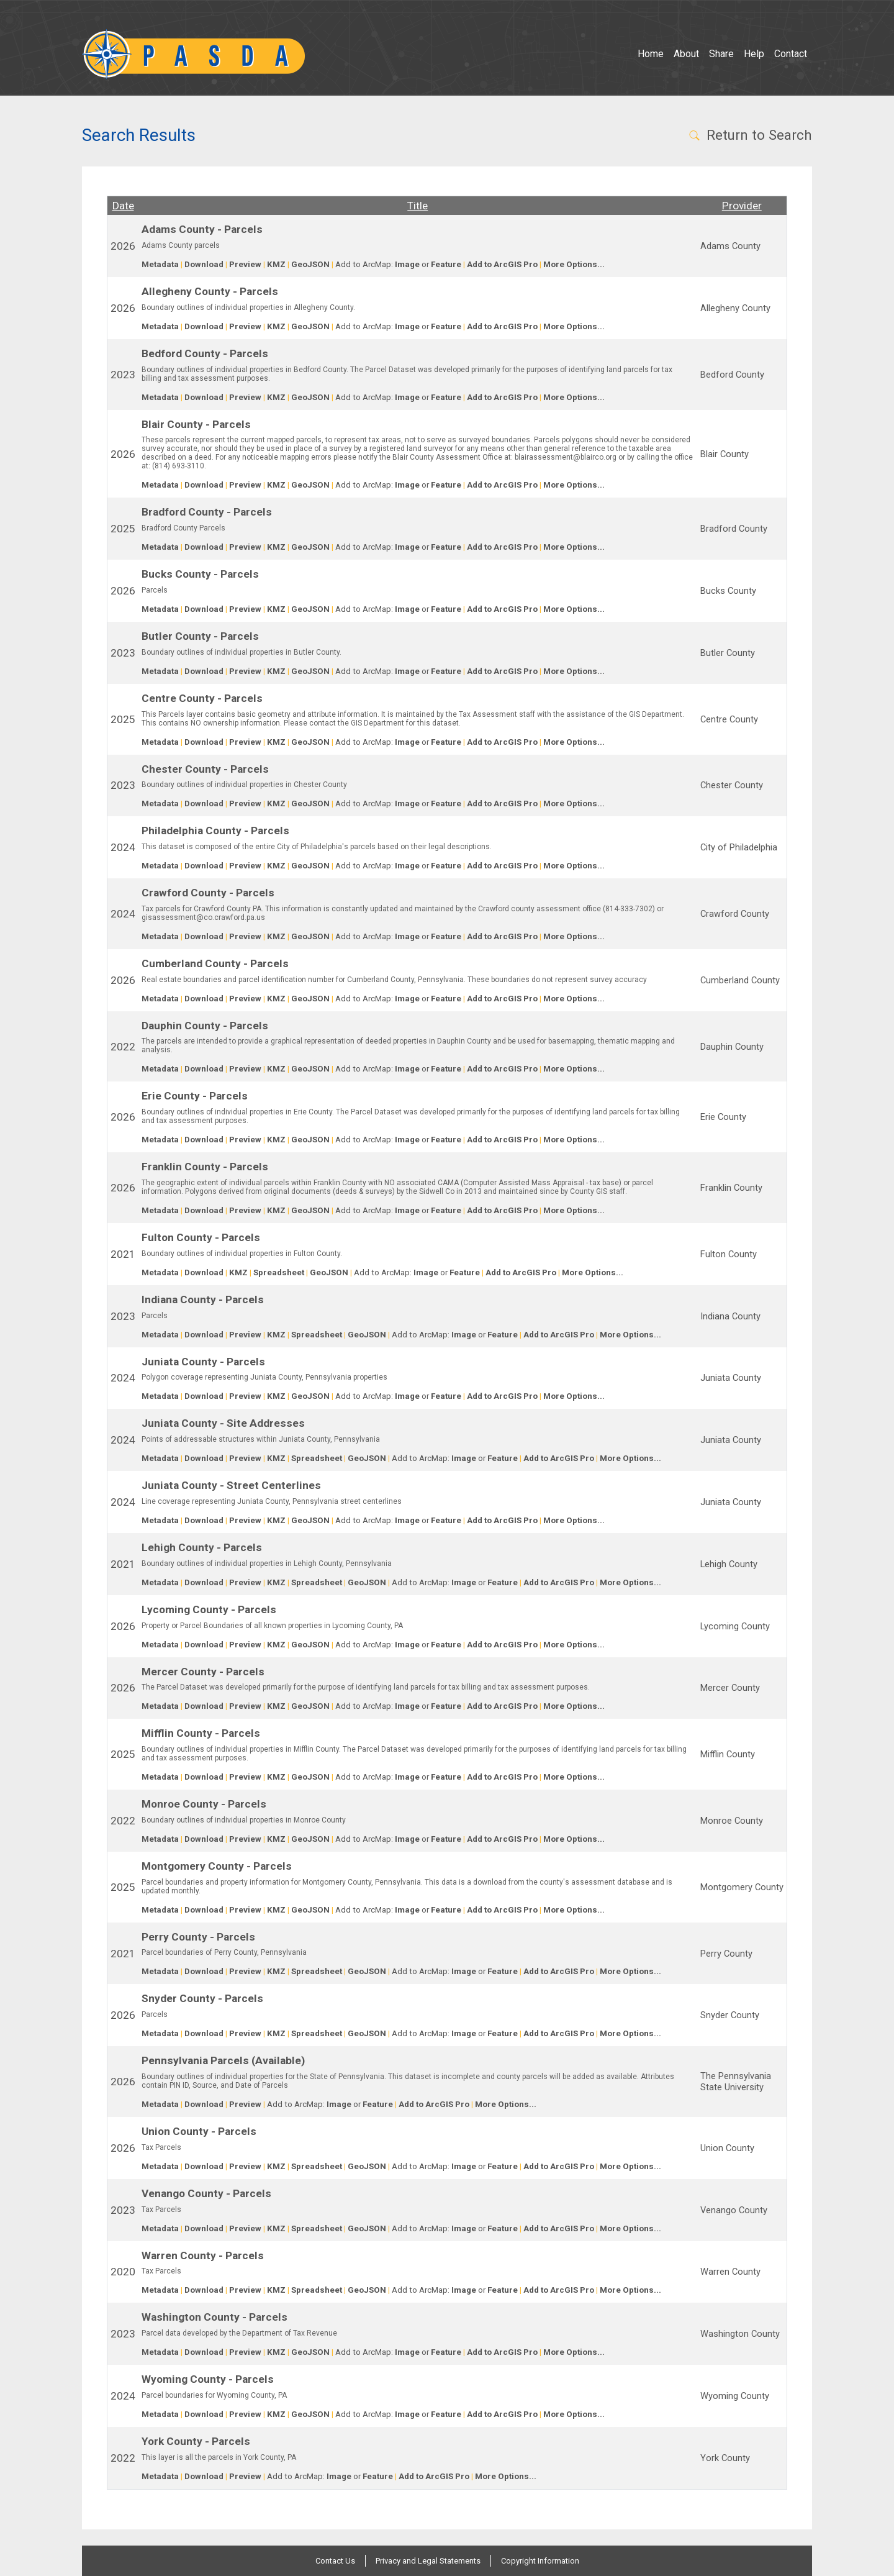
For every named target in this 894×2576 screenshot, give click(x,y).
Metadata (160, 264)
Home (651, 54)
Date (123, 205)
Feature (446, 264)
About (686, 54)
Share (721, 54)
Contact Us (335, 2560)
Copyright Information (540, 2560)
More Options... (574, 264)
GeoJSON (310, 264)
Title (417, 205)
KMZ (276, 264)
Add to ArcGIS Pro (502, 264)
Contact (790, 54)
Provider (742, 205)
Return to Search (749, 135)
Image (407, 264)
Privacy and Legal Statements (428, 2560)
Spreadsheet (278, 1272)
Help (754, 54)
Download (204, 264)
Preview (245, 264)
